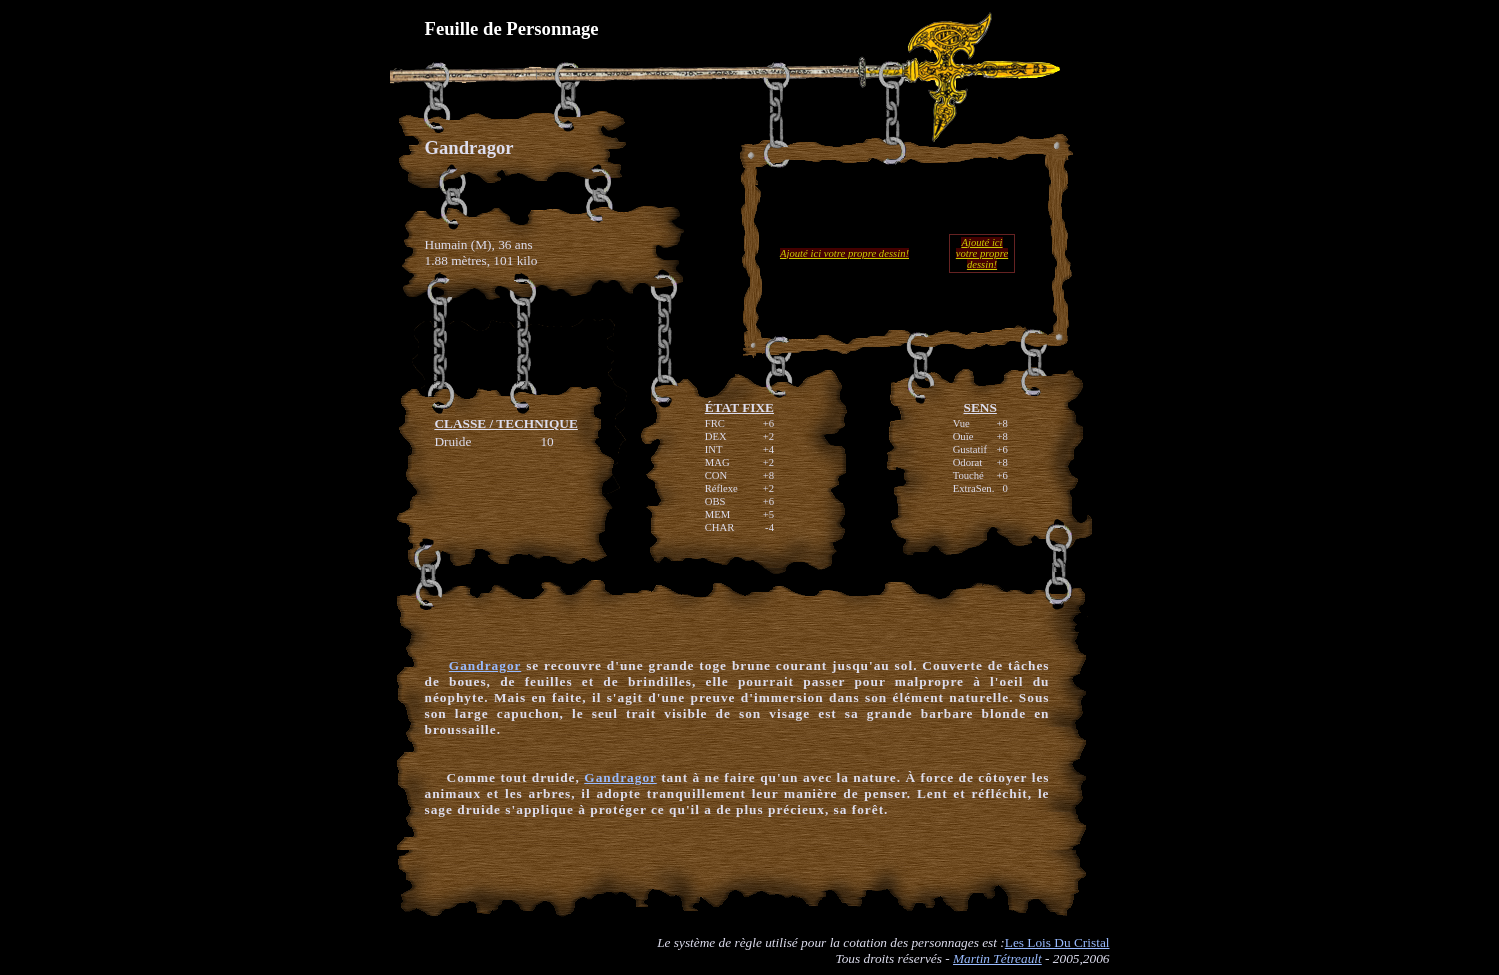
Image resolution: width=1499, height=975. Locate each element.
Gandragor (485, 665)
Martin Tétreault (997, 958)
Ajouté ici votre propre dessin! (844, 253)
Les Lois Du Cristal (1057, 942)
